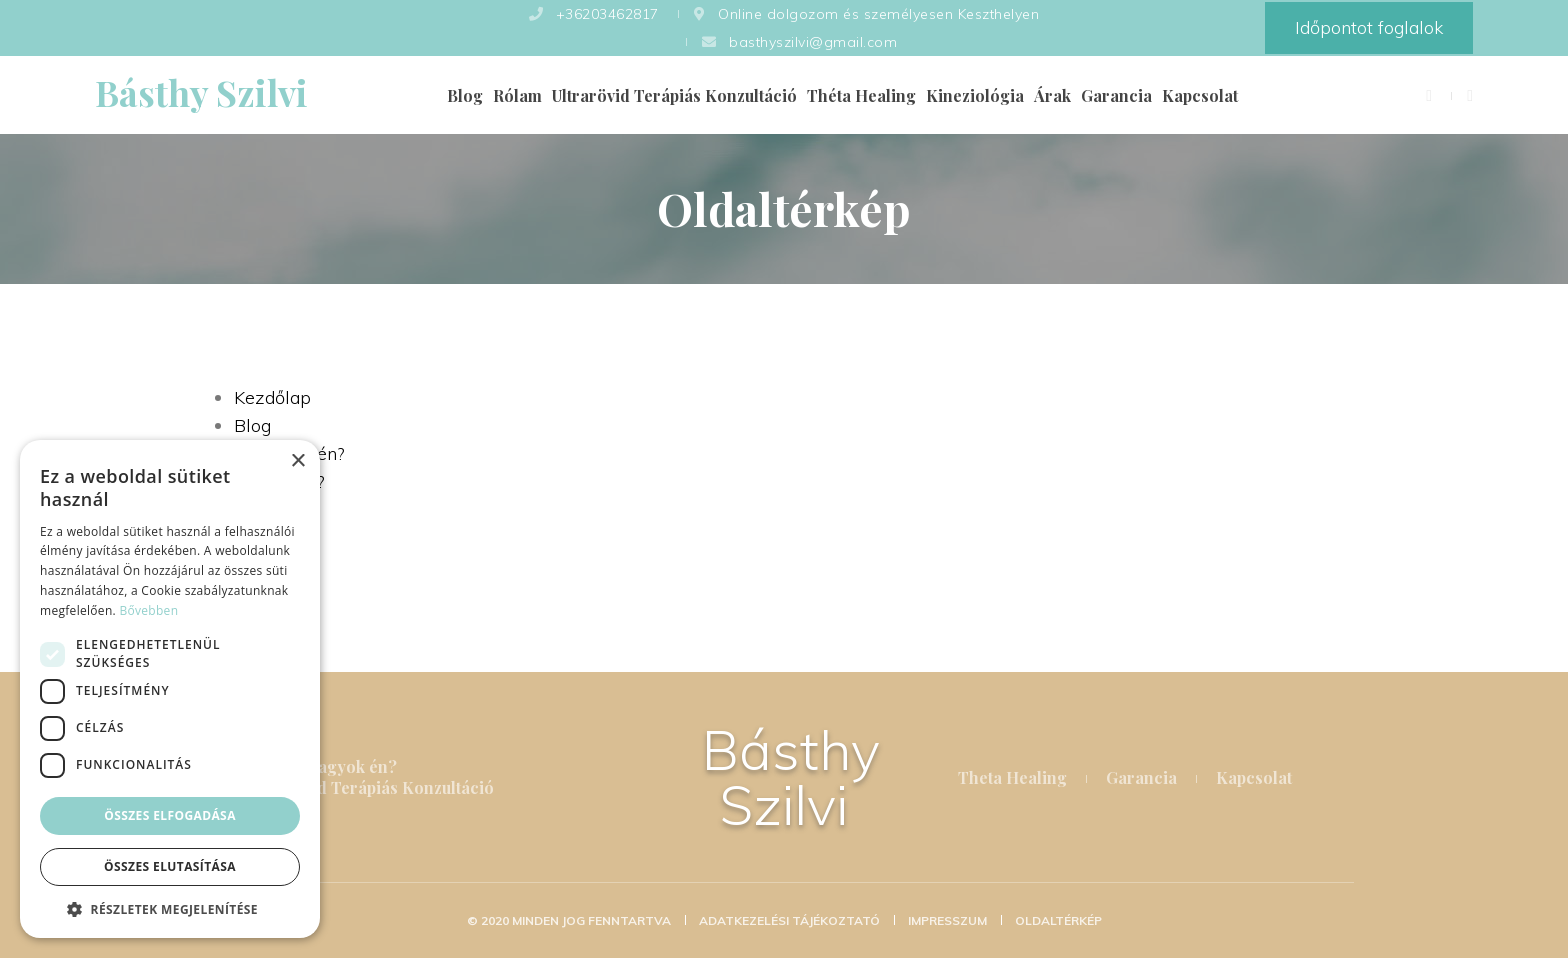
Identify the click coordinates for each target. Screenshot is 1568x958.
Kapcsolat (1200, 95)
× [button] (297, 461)
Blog (465, 95)
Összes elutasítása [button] (170, 866)
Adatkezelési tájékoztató (791, 920)
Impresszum (949, 920)
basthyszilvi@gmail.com (798, 42)
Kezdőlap (272, 397)
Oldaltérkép (1058, 920)
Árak (1052, 95)
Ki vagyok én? (343, 766)
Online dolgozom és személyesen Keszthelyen (865, 14)
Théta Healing (861, 95)
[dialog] (170, 689)
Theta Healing (1012, 777)
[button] (170, 908)
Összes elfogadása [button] (170, 815)
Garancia (1116, 95)
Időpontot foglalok (1369, 27)
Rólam (517, 95)
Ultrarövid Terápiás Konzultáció (674, 95)
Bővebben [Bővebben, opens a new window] (148, 610)
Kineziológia (975, 95)
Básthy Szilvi (791, 777)
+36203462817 (594, 14)
